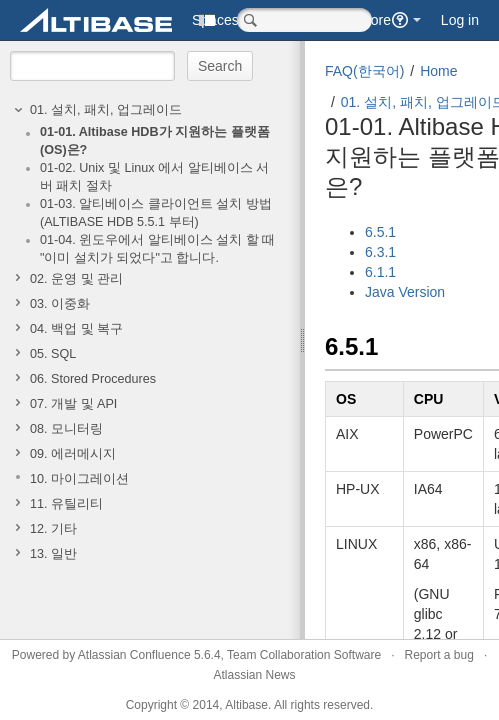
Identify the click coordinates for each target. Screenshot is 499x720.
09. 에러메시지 (73, 454)
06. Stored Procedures (93, 379)
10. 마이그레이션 (79, 479)
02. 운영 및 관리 (76, 279)
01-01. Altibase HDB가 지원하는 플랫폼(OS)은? (155, 141)
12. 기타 (53, 529)
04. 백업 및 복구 (76, 329)
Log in (460, 20)
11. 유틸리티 (66, 504)
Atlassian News (254, 675)
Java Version (405, 292)
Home (438, 71)
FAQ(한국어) (364, 71)
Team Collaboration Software (304, 655)
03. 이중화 (60, 304)
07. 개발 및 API (73, 404)
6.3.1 (380, 252)
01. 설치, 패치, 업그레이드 (106, 110)
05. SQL (53, 354)
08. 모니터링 (66, 429)
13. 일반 (53, 554)
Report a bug (438, 655)
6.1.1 (380, 272)
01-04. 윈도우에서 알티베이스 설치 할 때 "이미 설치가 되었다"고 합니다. (157, 249)
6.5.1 (380, 232)
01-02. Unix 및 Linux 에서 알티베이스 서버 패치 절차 (154, 177)
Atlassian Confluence (134, 655)
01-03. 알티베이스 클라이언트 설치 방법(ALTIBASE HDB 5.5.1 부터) (156, 213)
